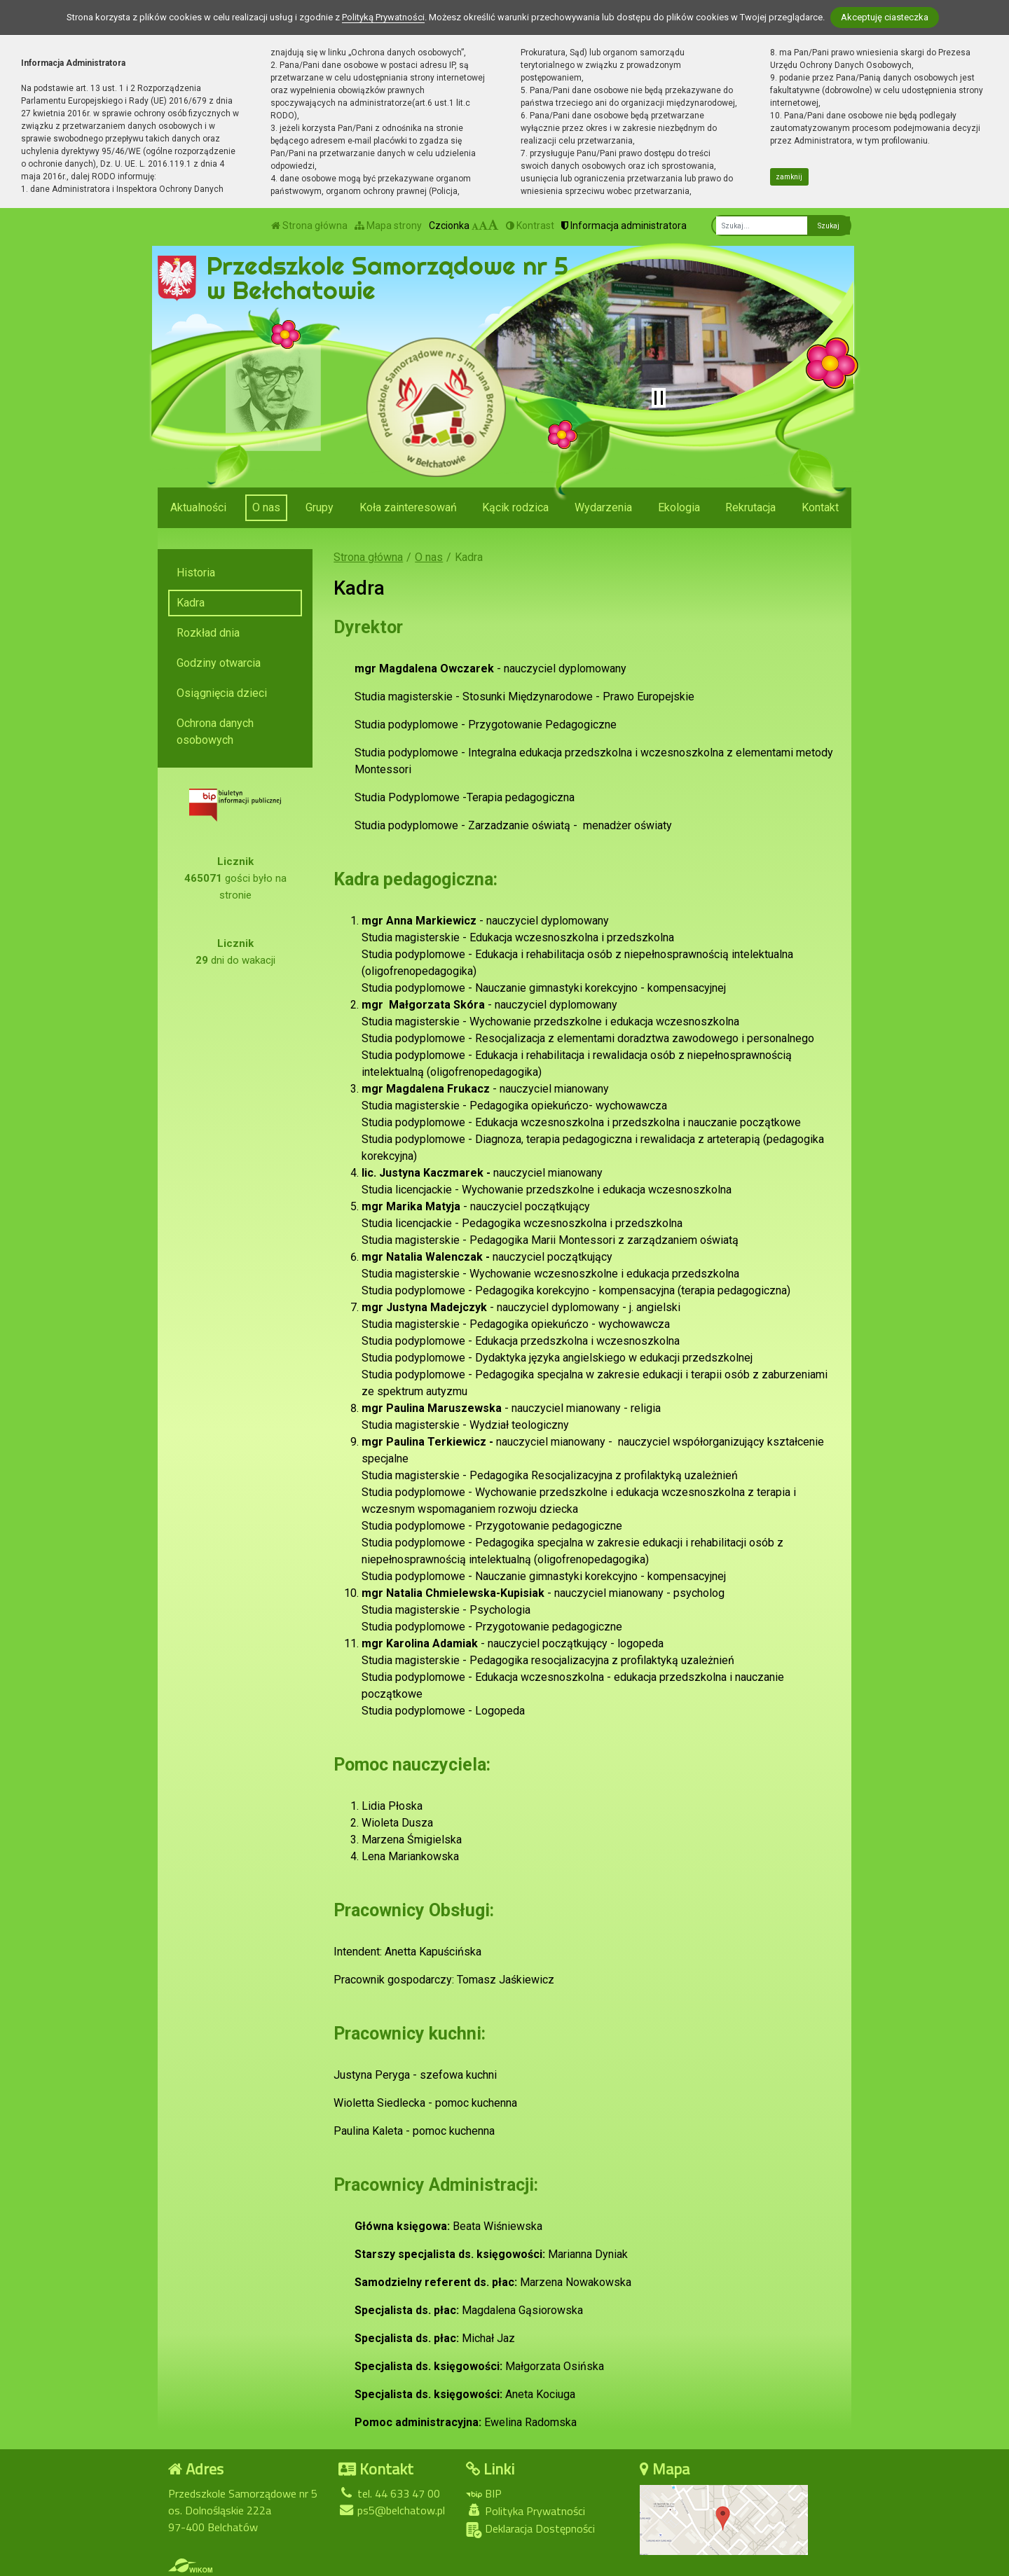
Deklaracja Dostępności (530, 2529)
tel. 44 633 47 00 (389, 2493)
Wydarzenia (603, 507)
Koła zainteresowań (408, 507)
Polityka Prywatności (525, 2510)
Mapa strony (388, 225)
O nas (266, 507)
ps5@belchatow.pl (391, 2510)
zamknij (789, 177)
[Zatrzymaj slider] (658, 398)
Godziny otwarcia (219, 663)
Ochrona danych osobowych (215, 731)
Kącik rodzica (515, 507)
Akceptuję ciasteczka (884, 17)
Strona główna (309, 225)
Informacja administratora (624, 225)
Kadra (191, 602)
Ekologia (679, 507)
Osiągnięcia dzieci (222, 693)
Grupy (320, 507)
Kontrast (530, 225)
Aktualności (198, 507)
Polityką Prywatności (383, 17)
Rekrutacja (750, 507)
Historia (196, 572)
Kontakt (820, 507)
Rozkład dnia (208, 632)
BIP (484, 2493)
